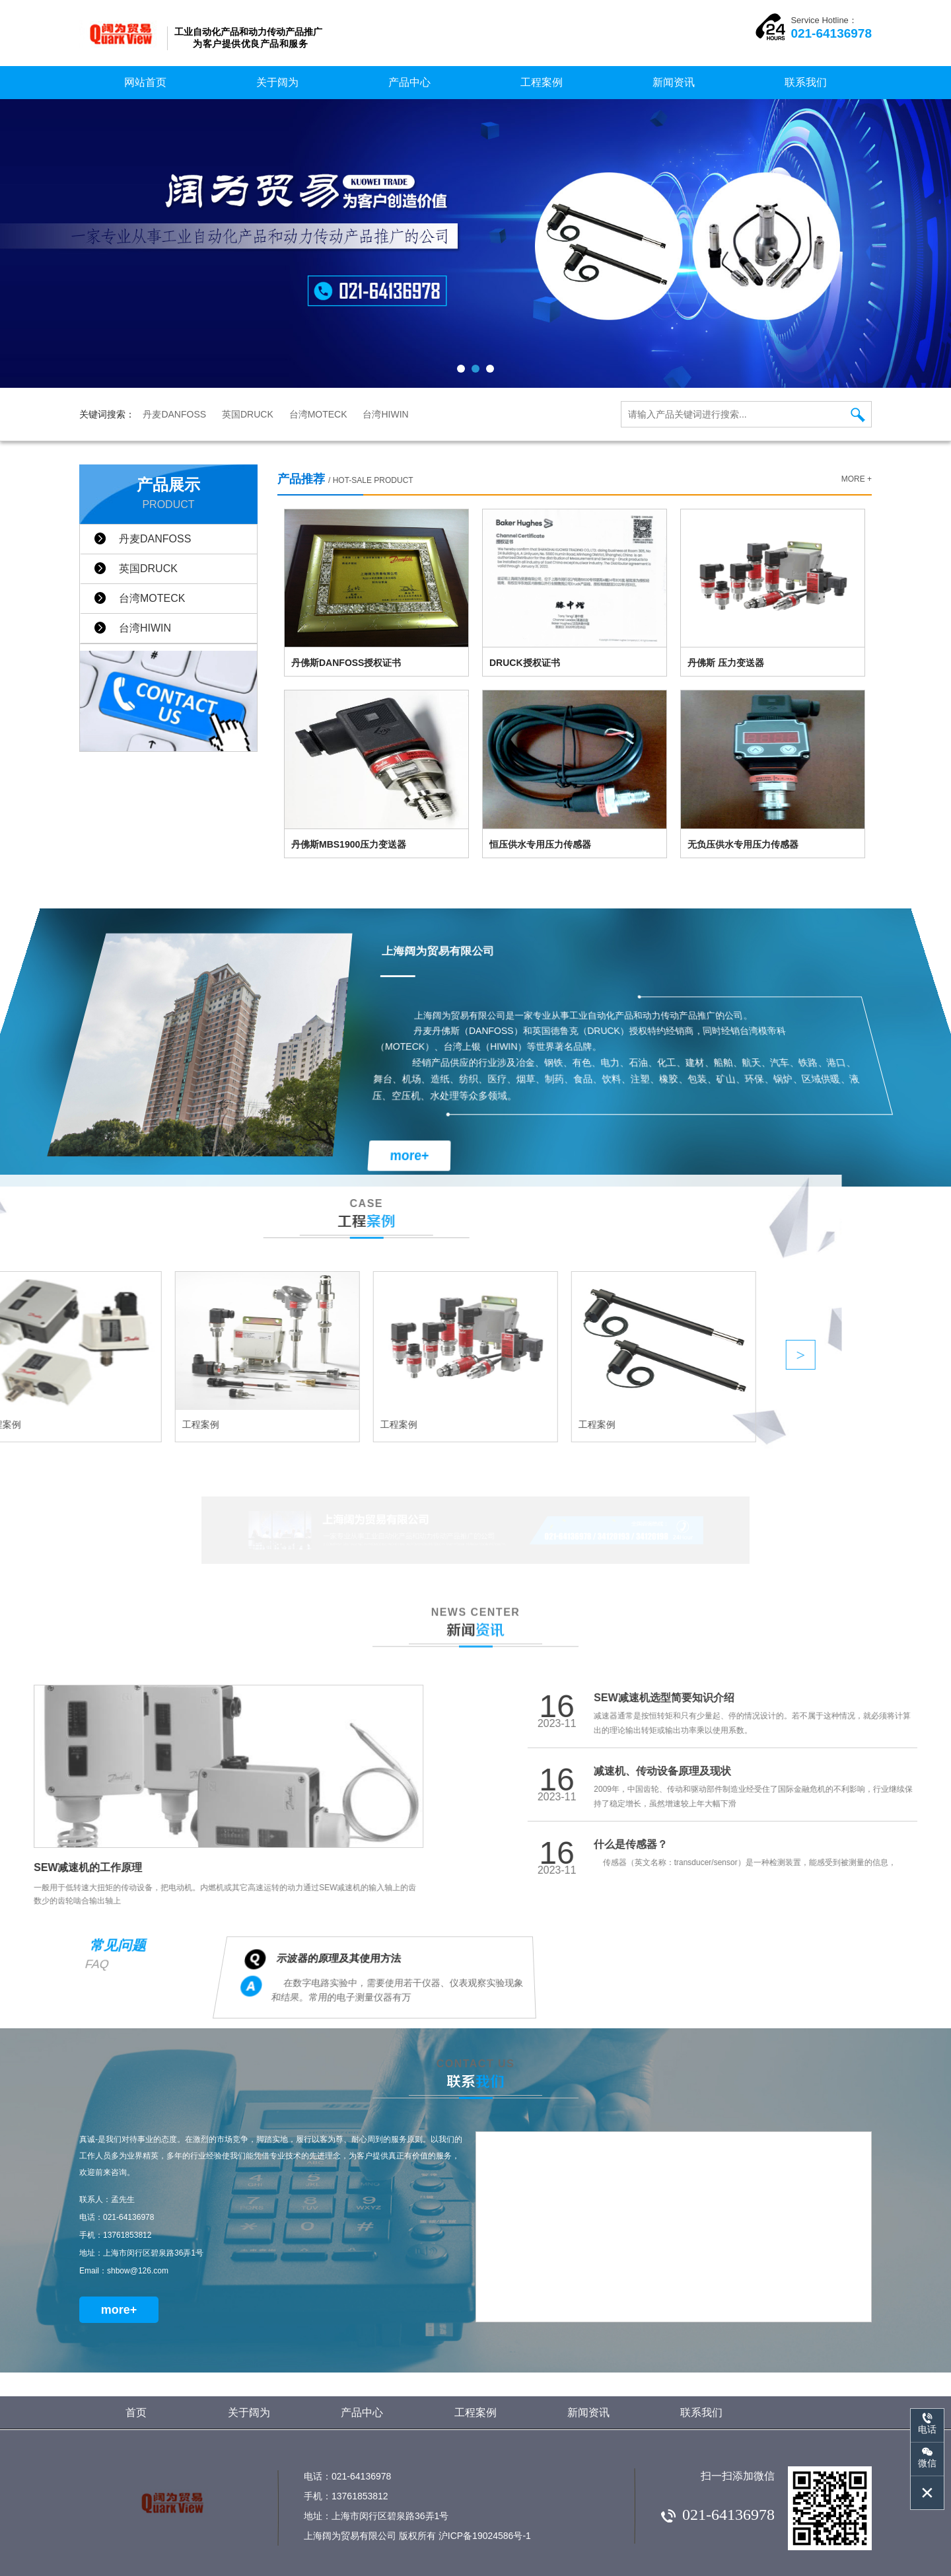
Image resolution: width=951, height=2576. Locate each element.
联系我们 (806, 82)
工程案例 (541, 82)
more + (856, 479)
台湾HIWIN (385, 414)
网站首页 (145, 82)
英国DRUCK (247, 414)
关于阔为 (277, 82)
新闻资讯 (673, 82)
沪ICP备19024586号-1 (485, 2535)
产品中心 (409, 82)
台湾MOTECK (318, 414)
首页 (136, 2412)
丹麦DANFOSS (174, 414)
